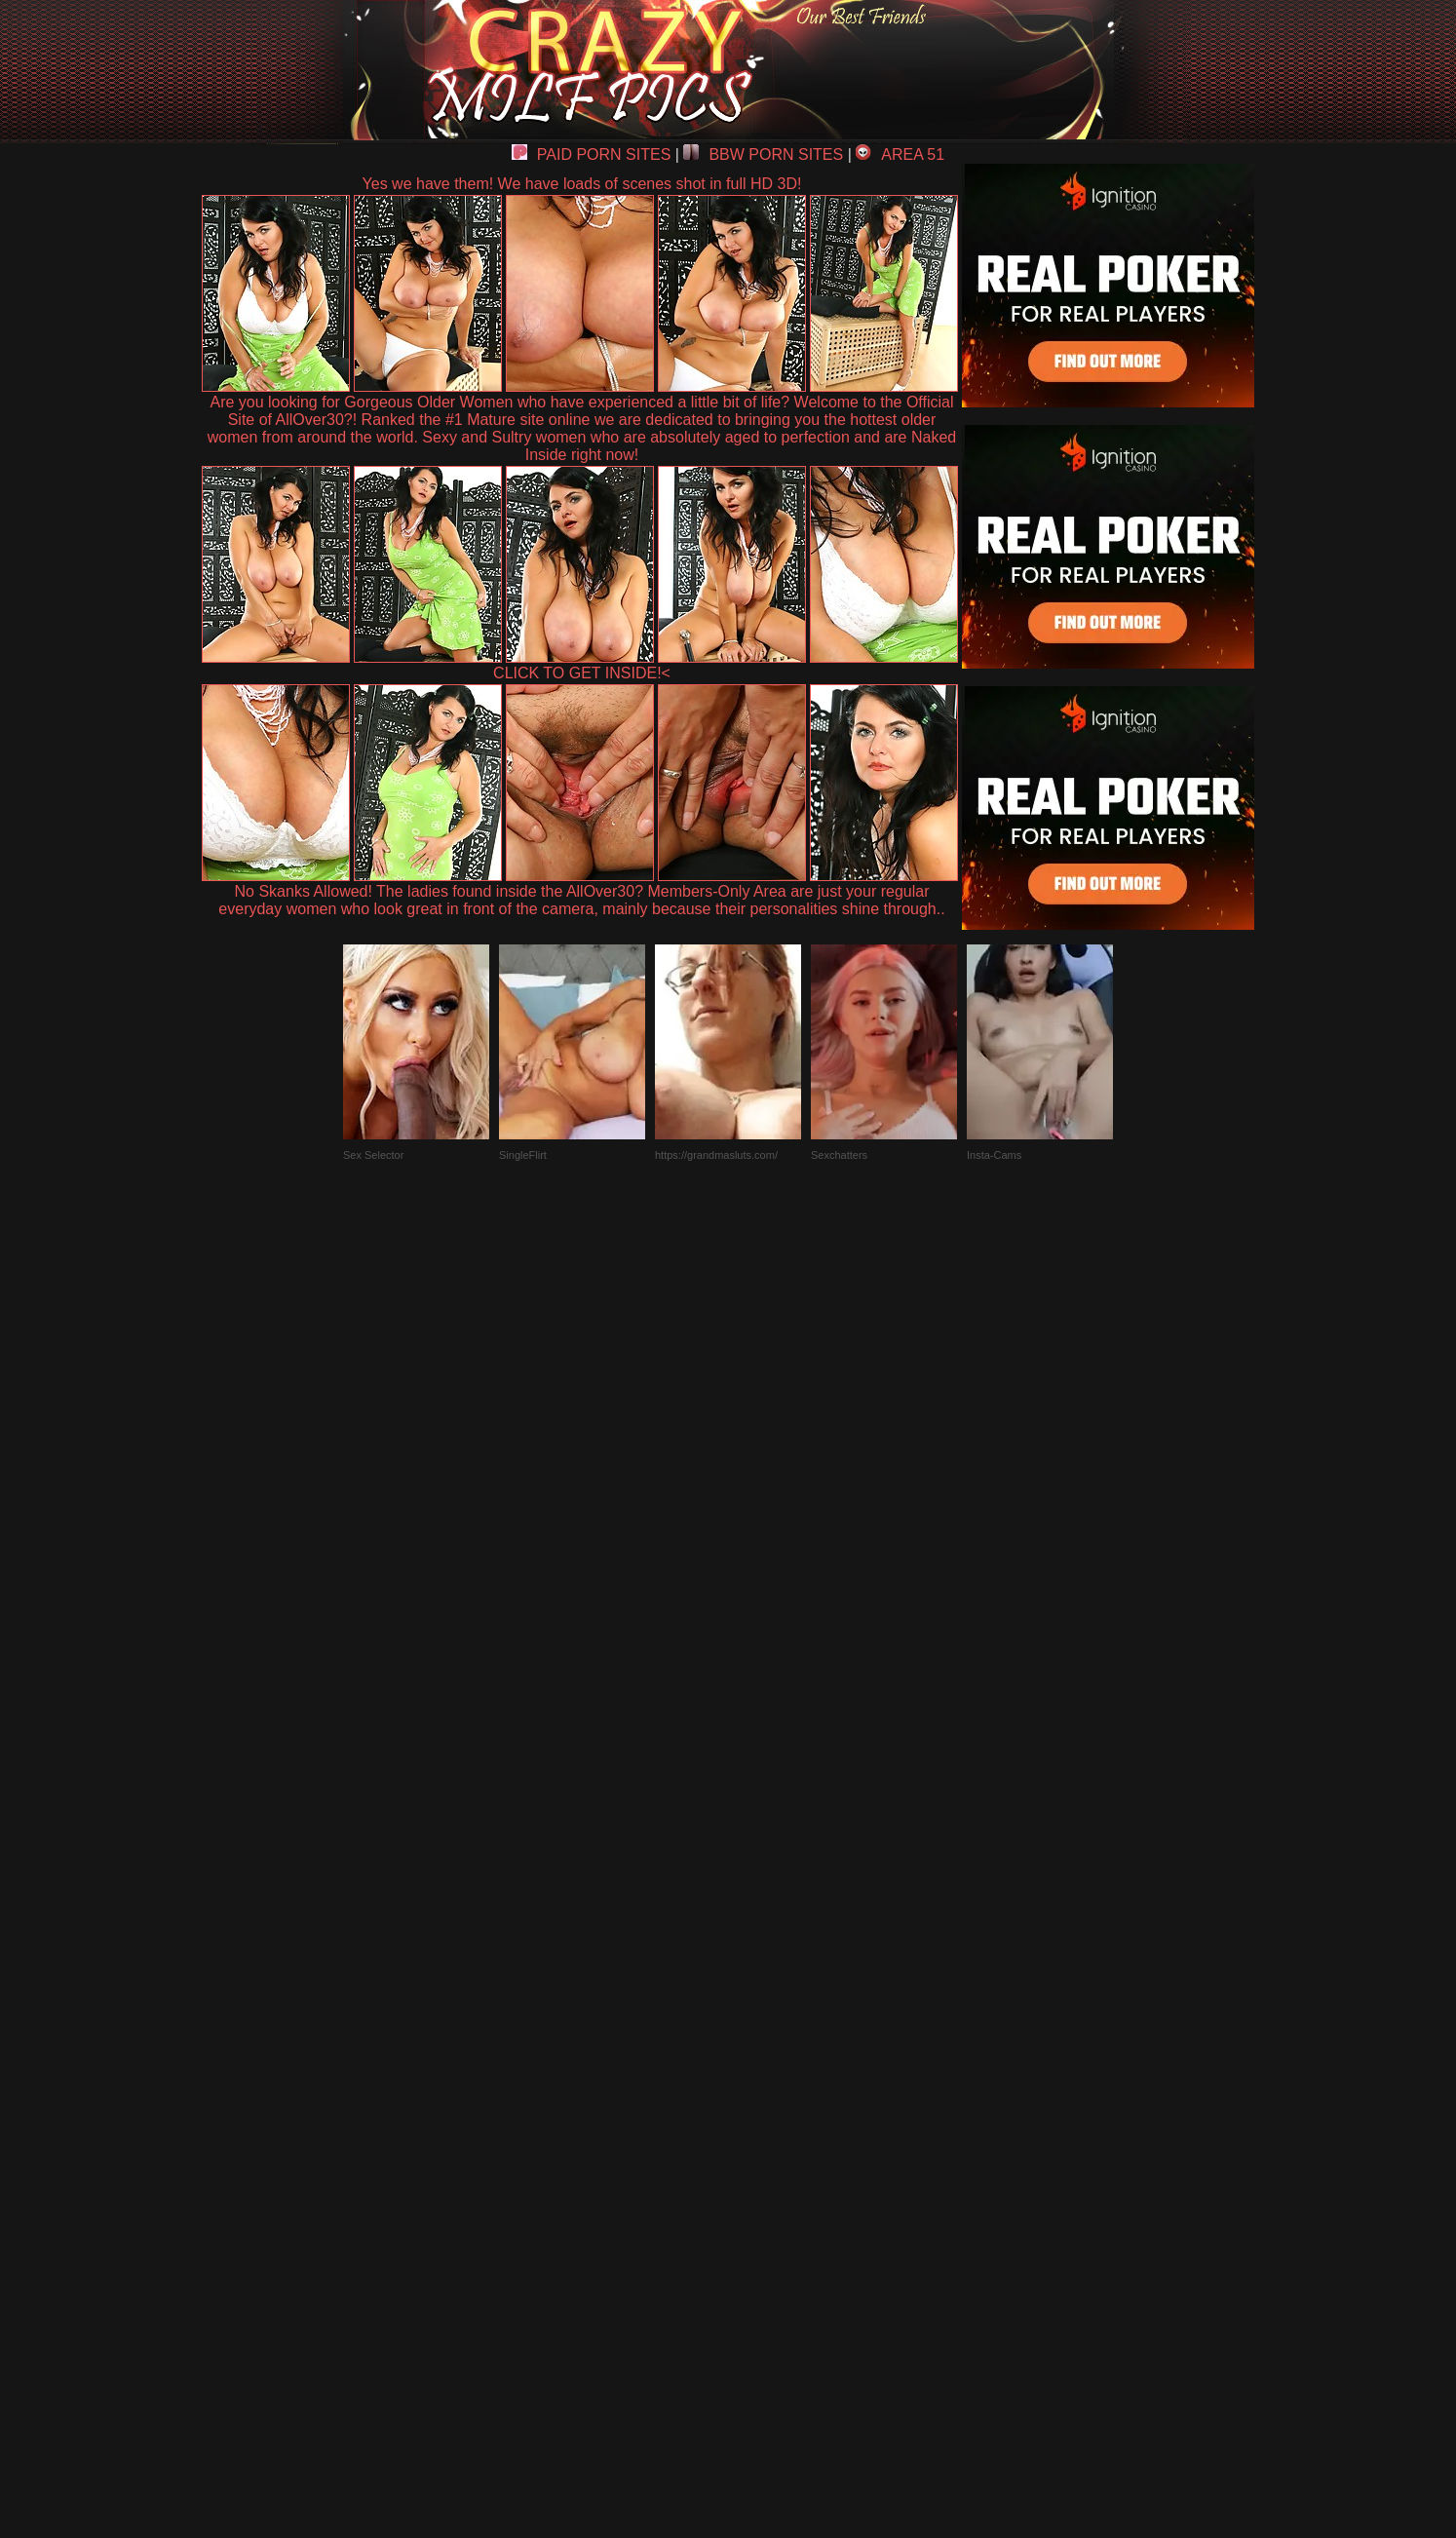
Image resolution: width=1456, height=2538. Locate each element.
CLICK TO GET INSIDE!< (582, 673)
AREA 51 (900, 154)
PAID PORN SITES (591, 154)
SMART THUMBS (762, 2085)
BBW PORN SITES (763, 154)
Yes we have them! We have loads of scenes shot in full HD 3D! (582, 183)
